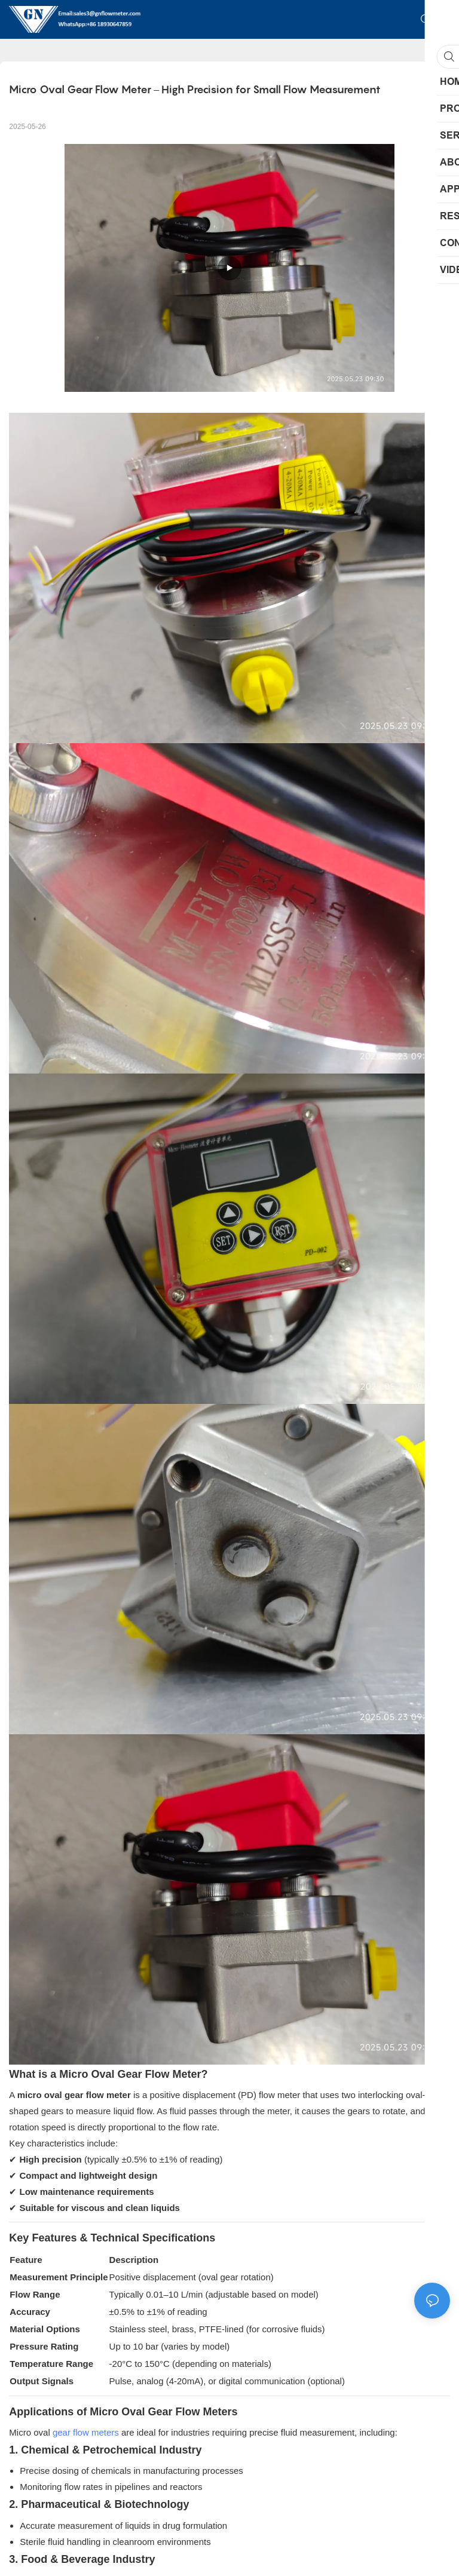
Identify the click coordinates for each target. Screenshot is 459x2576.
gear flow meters (86, 2432)
